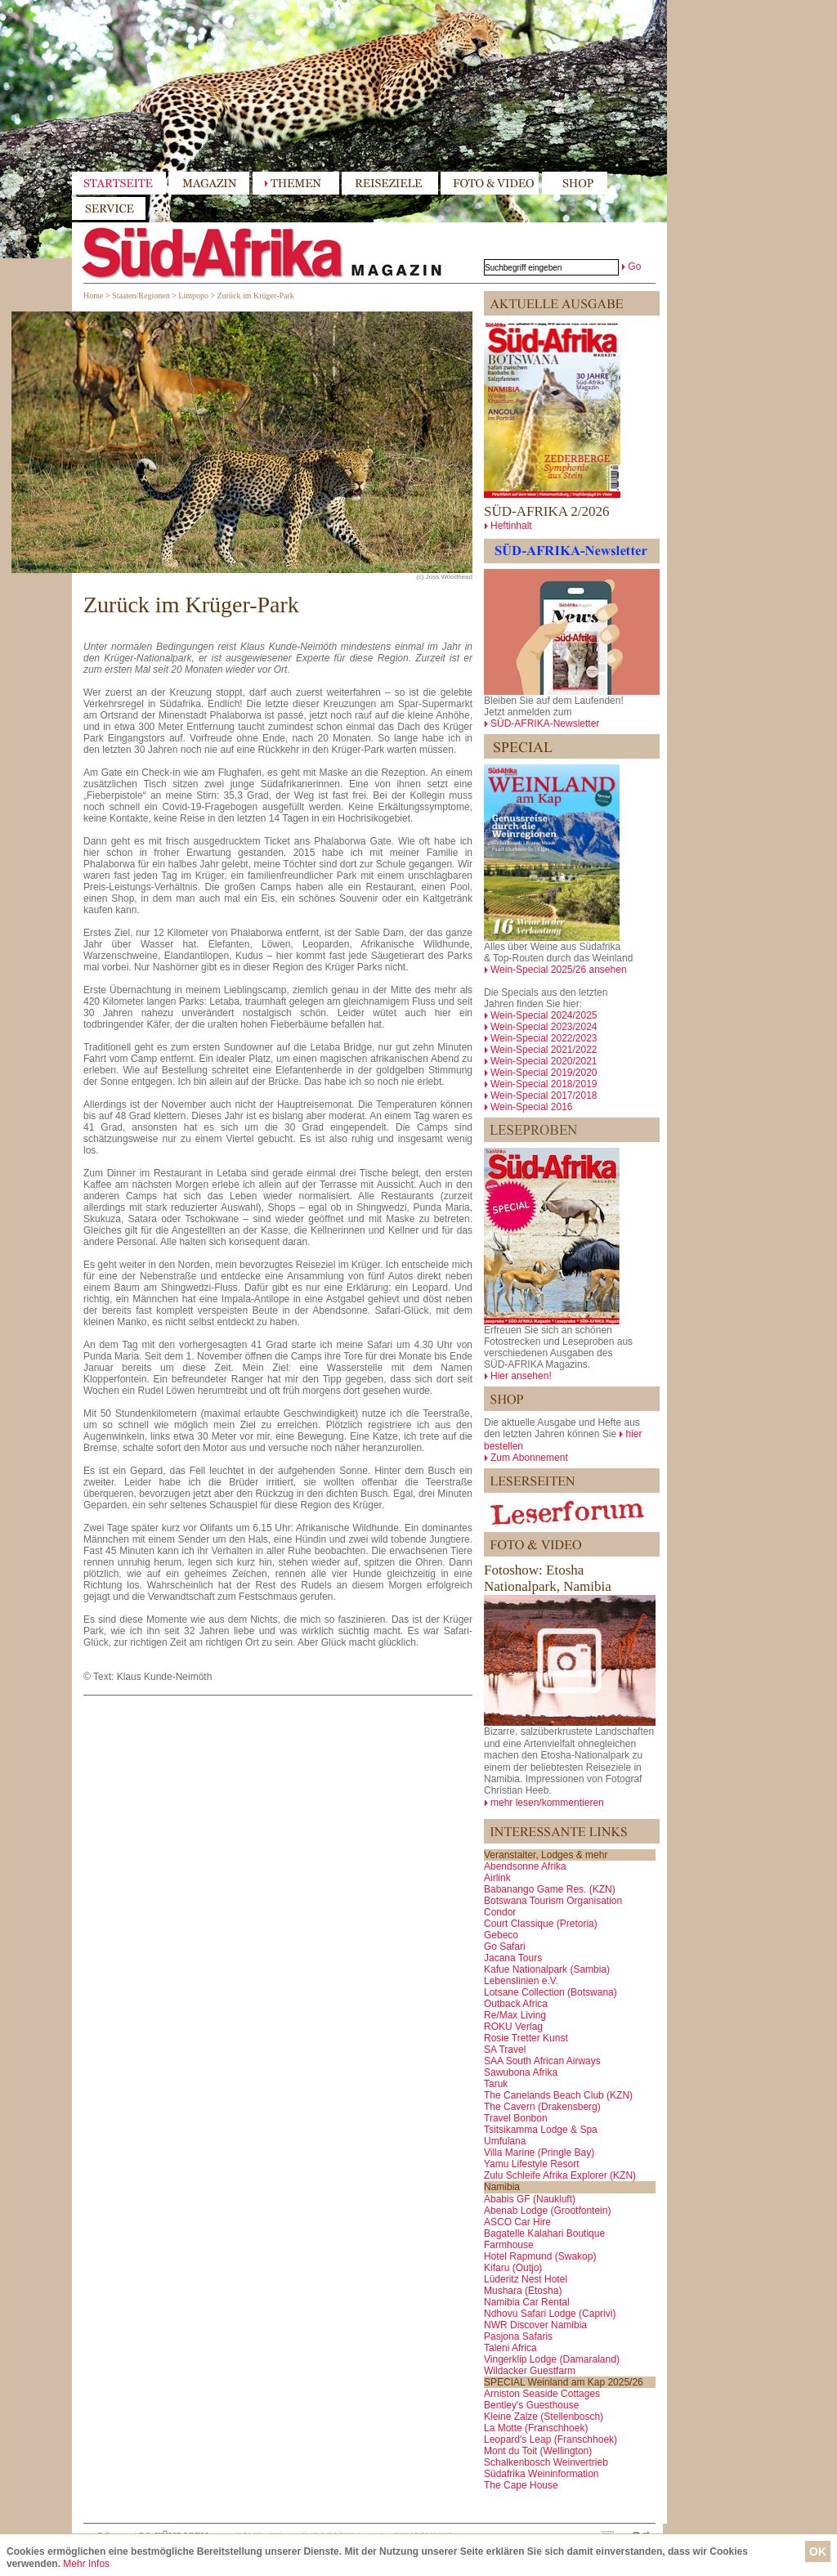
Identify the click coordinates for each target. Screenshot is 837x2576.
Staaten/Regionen (141, 295)
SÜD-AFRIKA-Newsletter (544, 723)
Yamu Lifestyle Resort (532, 2164)
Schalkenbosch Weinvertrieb (546, 2462)
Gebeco (501, 1935)
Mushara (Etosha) (523, 2290)
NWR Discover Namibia (535, 2325)
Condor (500, 1912)
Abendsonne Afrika (525, 1866)
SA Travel (505, 2049)
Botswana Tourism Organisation (553, 1900)
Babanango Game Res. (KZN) (549, 1889)
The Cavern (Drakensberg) (542, 2106)
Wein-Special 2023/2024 (544, 1027)
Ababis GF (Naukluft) (529, 2199)
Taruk (496, 2084)
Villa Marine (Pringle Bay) (539, 2152)
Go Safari (505, 1946)
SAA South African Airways (542, 2061)
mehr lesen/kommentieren (547, 1802)
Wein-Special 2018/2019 (544, 1084)
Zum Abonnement (529, 1457)
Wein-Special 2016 (531, 1107)
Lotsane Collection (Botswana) (550, 1992)
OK (817, 2551)
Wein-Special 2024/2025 (544, 1015)
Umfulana (505, 2141)
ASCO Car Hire (517, 2222)
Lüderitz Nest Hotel (525, 2279)
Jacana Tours (513, 1958)
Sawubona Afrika (520, 2072)
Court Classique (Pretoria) (541, 1923)
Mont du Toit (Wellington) (538, 2451)
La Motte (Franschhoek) (536, 2428)
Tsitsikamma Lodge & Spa (541, 2129)
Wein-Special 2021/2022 (544, 1049)
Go (634, 266)
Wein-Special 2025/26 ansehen (558, 969)
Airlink (497, 1878)
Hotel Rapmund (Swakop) (540, 2256)
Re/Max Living (515, 2015)
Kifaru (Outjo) (513, 2268)
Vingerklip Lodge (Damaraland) (552, 2359)
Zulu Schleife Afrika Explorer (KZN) (560, 2175)
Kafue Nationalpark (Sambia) (547, 1969)
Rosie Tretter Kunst (526, 2038)
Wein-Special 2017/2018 (544, 1095)
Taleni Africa (510, 2348)
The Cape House (521, 2485)
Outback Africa (516, 2003)
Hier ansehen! (521, 1376)
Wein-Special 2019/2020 (544, 1072)
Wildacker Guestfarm (529, 2371)
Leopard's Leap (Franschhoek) (550, 2439)
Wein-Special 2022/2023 (544, 1038)
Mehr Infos (86, 2563)
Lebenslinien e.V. (521, 1981)
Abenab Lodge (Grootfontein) (547, 2210)
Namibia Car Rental (527, 2302)
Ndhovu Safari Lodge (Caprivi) (549, 2313)
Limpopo (193, 295)
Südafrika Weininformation (541, 2474)
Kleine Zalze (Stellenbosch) (543, 2416)
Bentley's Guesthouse (531, 2405)
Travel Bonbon (516, 2118)
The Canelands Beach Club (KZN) (558, 2095)
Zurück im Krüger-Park (255, 295)
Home (93, 295)
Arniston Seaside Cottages (542, 2393)
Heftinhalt (511, 525)
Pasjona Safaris (518, 2336)
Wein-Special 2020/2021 (544, 1061)
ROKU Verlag (513, 2026)
